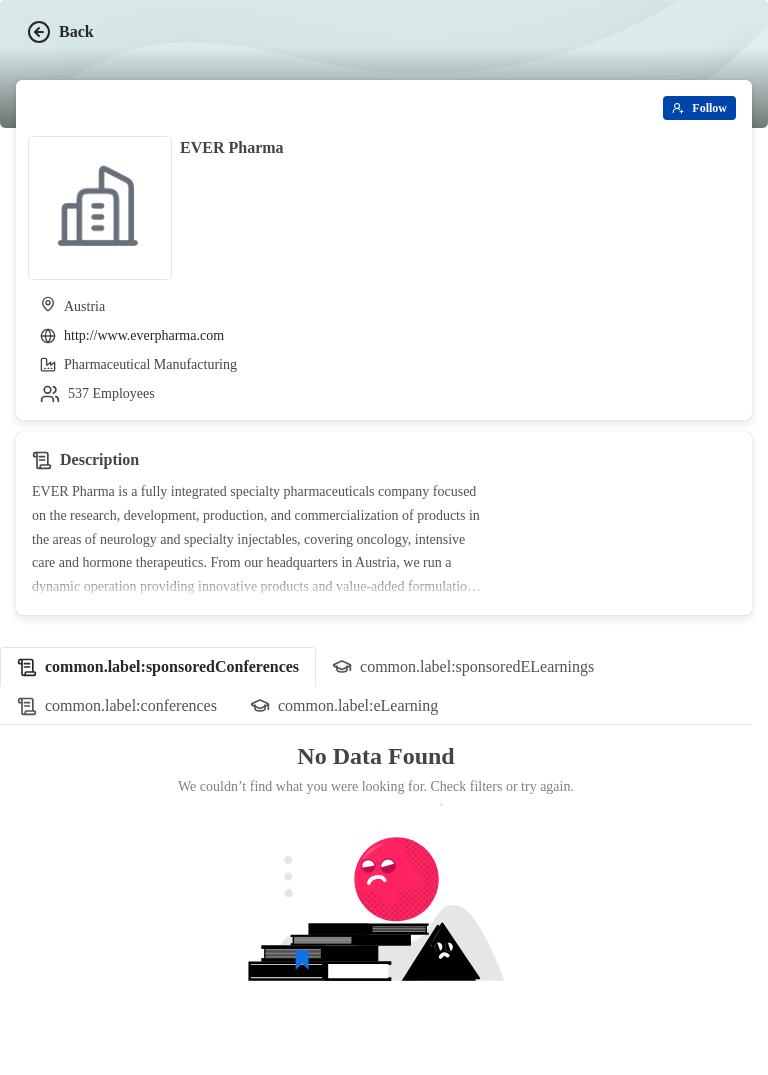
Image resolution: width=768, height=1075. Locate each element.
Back (60, 32)
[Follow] (699, 108)
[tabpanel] (376, 892)
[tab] (158, 667)
